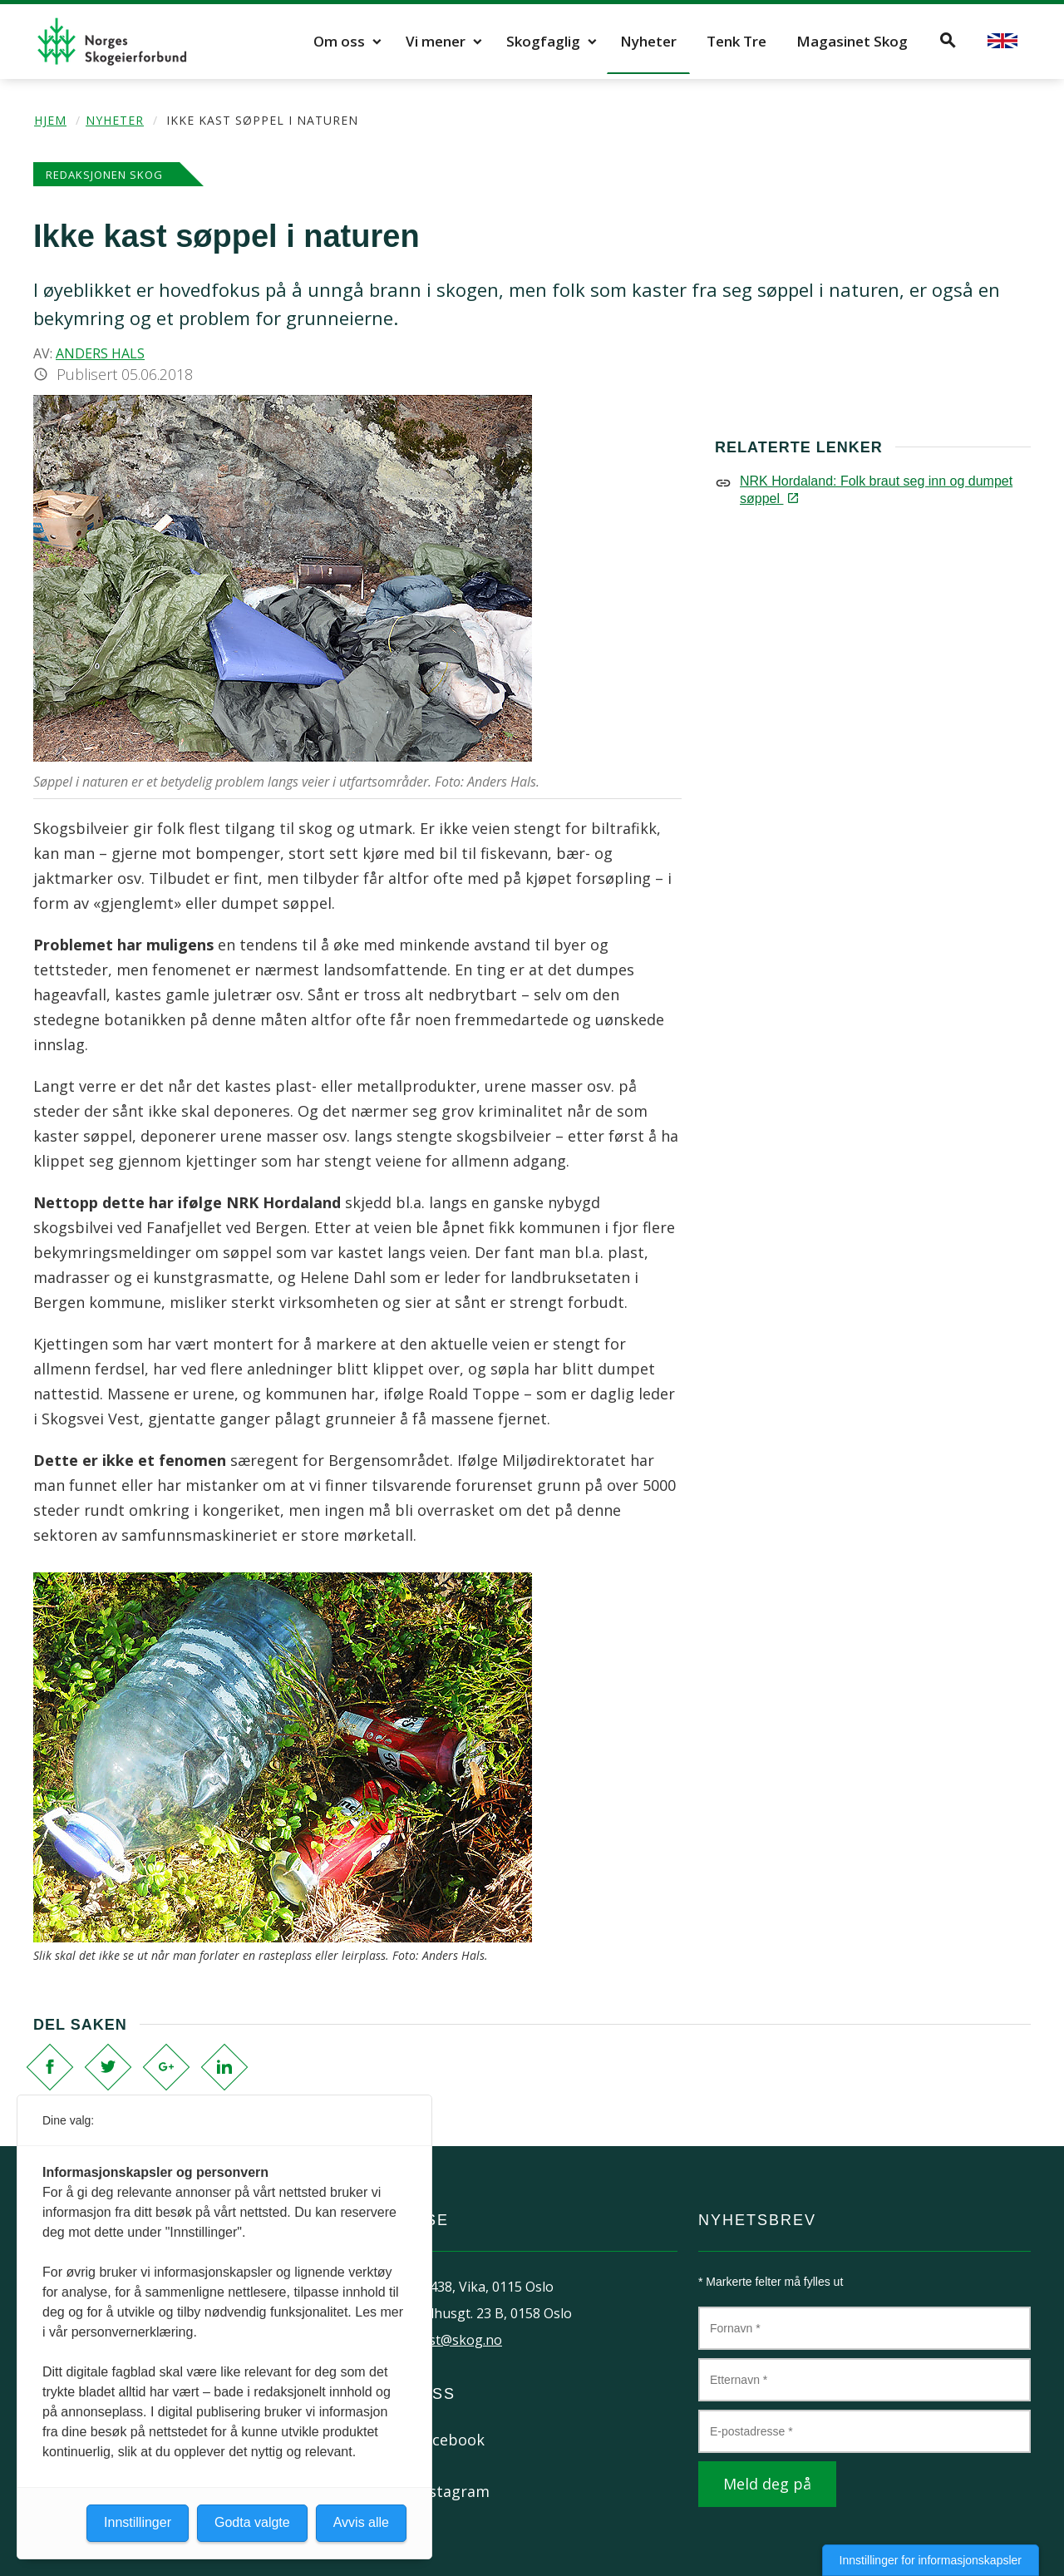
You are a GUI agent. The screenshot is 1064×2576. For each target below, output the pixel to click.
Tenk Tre (736, 41)
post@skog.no (457, 2340)
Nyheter (648, 41)
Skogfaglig (543, 41)
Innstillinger (137, 2522)
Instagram (453, 2491)
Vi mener (436, 41)
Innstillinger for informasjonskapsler (931, 2560)
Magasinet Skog (852, 41)
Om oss (339, 41)
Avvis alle (361, 2522)
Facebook (450, 2440)
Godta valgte (252, 2522)
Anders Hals (100, 353)
